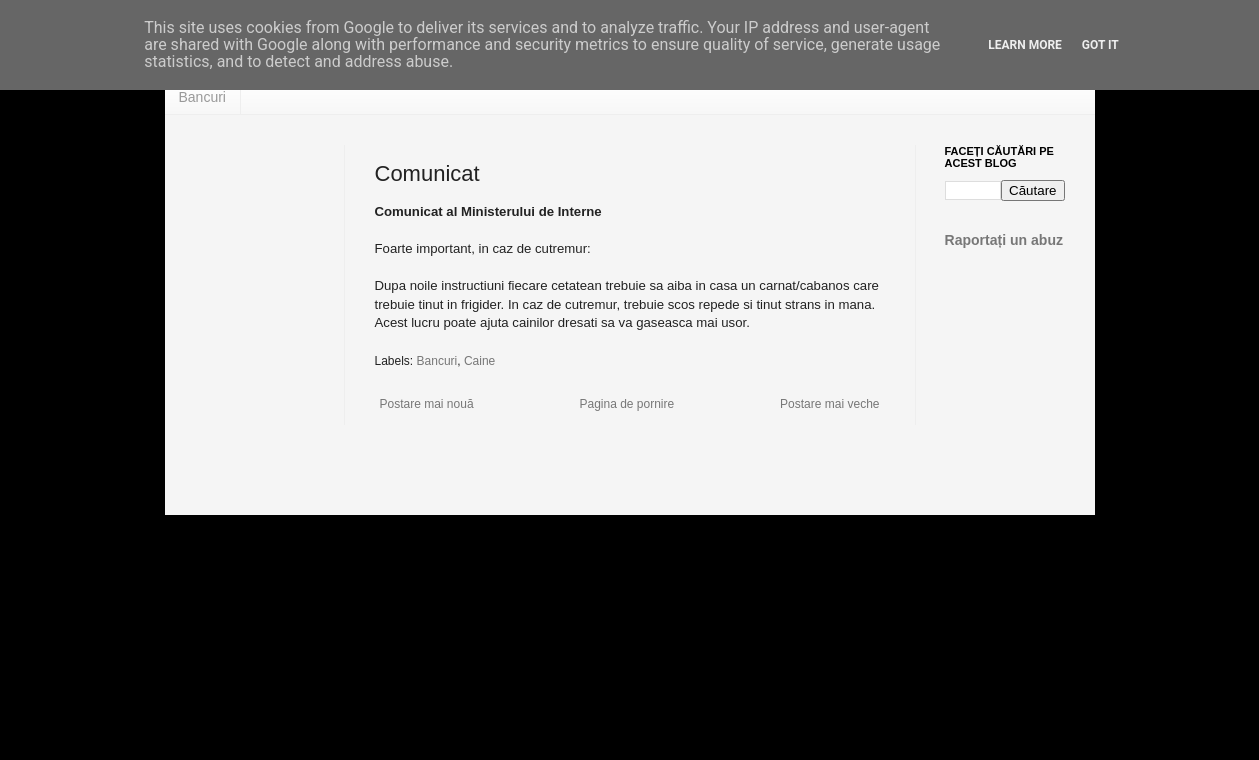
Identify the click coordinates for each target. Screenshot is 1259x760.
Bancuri (202, 97)
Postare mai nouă (427, 404)
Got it (1100, 45)
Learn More (1025, 45)
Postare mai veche (829, 404)
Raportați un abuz (1004, 240)
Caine (479, 361)
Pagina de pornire (626, 404)
